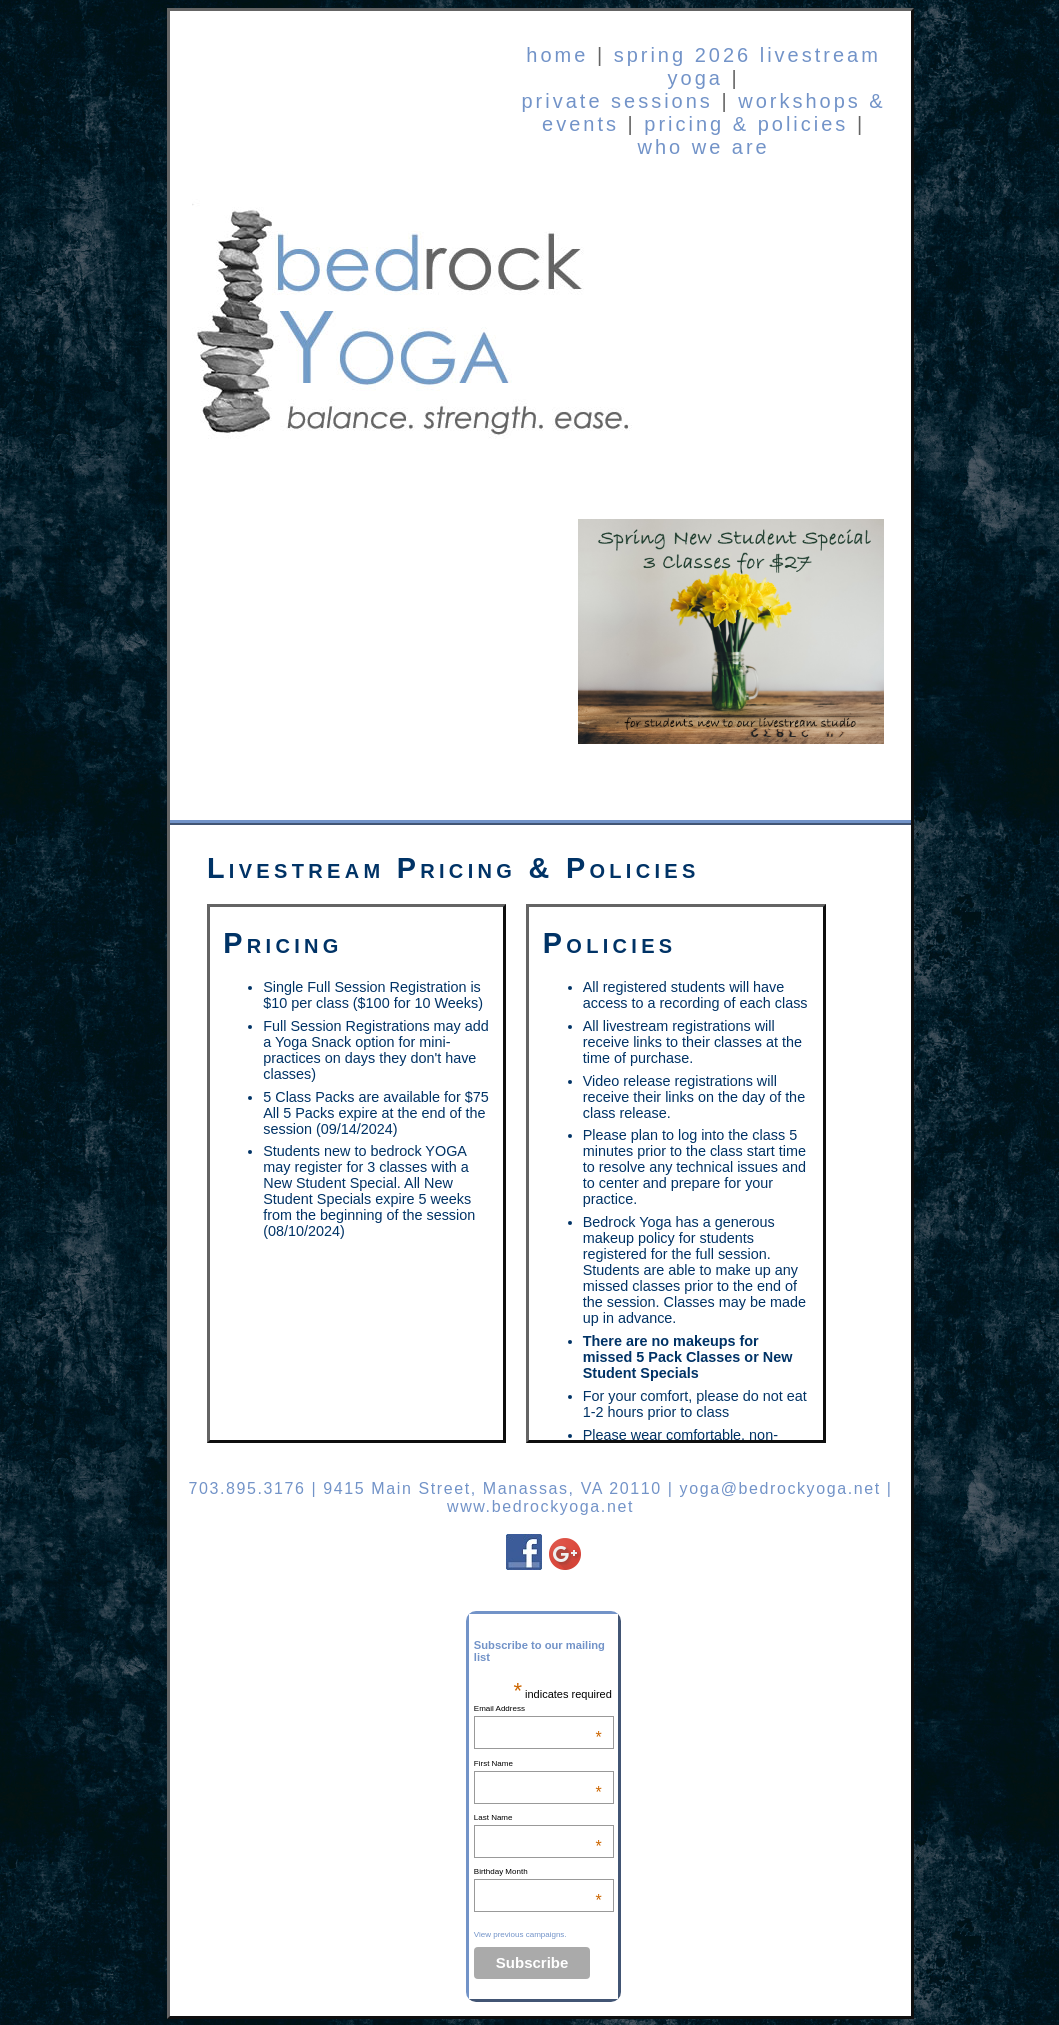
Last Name (538, 1817)
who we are (703, 147)
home (557, 55)
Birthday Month (538, 1871)
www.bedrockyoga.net (540, 1506)
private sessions (616, 101)
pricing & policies (746, 124)
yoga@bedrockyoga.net (780, 1488)
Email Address (538, 1708)
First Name (538, 1763)
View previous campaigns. (520, 1934)
